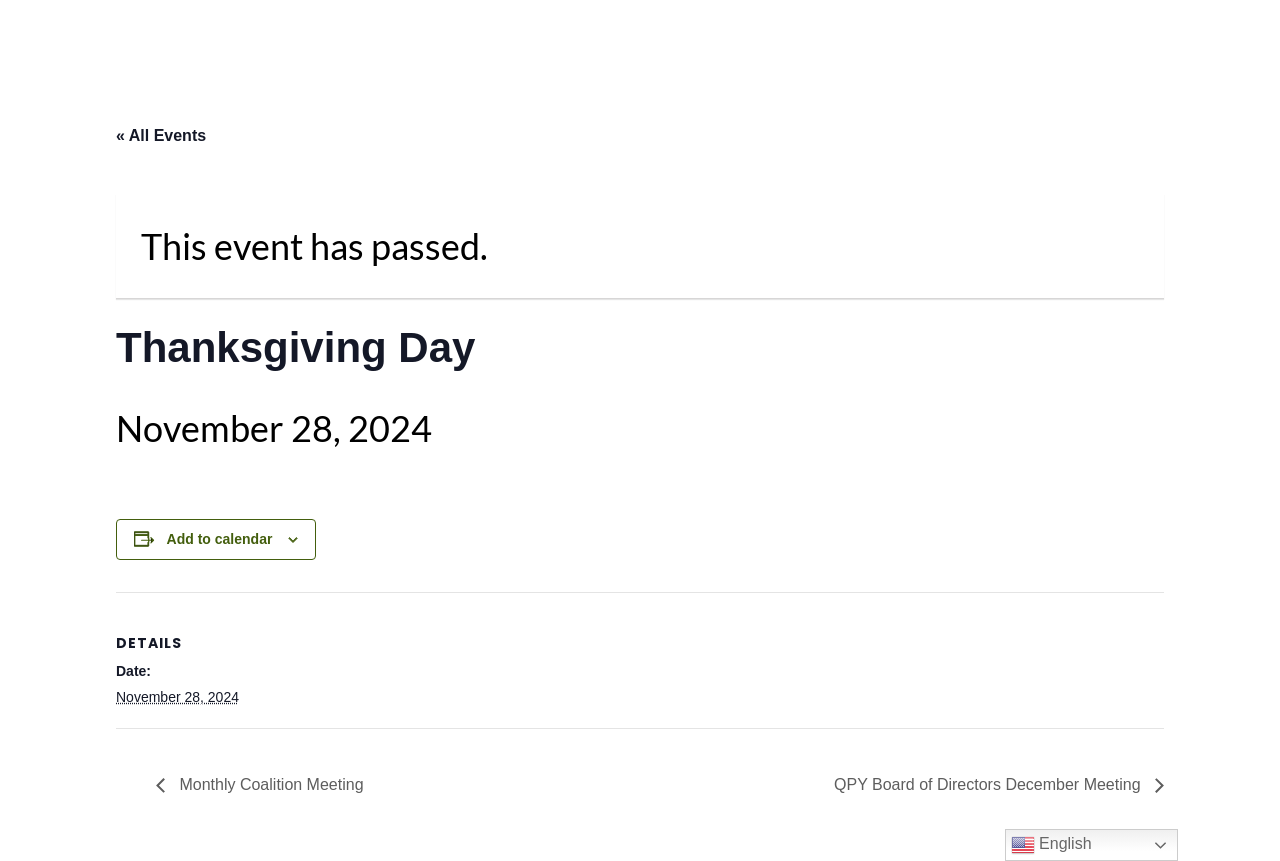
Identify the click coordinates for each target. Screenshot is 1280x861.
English (1051, 845)
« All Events (161, 135)
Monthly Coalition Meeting (269, 784)
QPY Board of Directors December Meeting (989, 784)
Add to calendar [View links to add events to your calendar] (220, 539)
